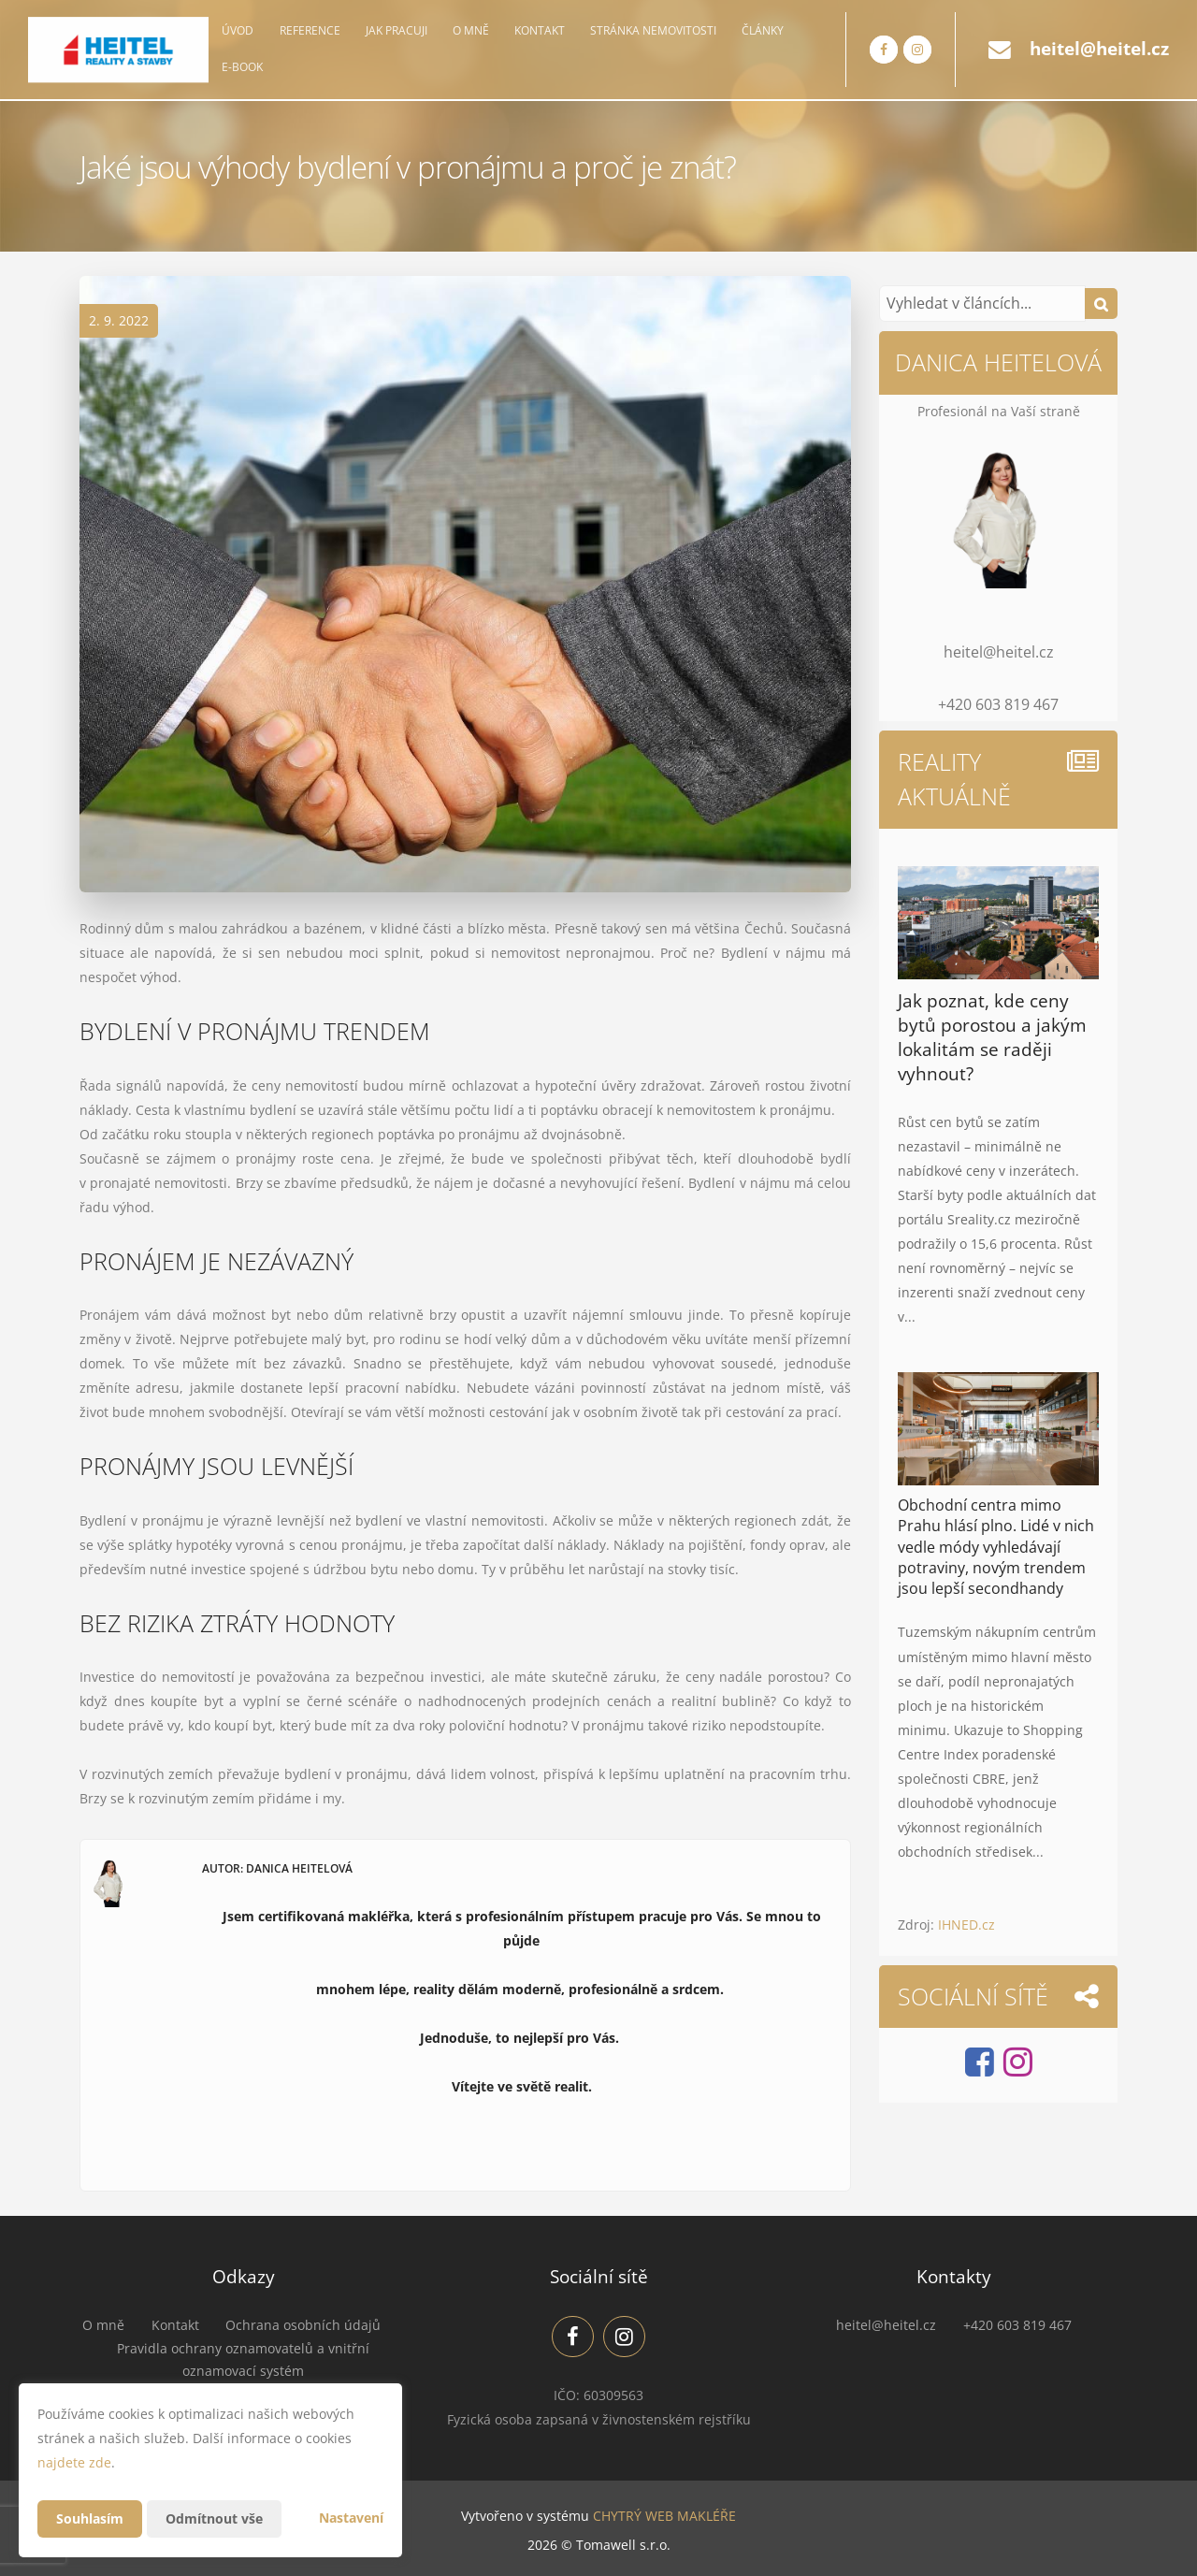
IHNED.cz (966, 1924)
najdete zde (74, 2462)
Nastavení (351, 2517)
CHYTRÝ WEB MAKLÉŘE (664, 2516)
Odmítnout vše (214, 2518)
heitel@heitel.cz (1099, 48)
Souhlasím (89, 2518)
